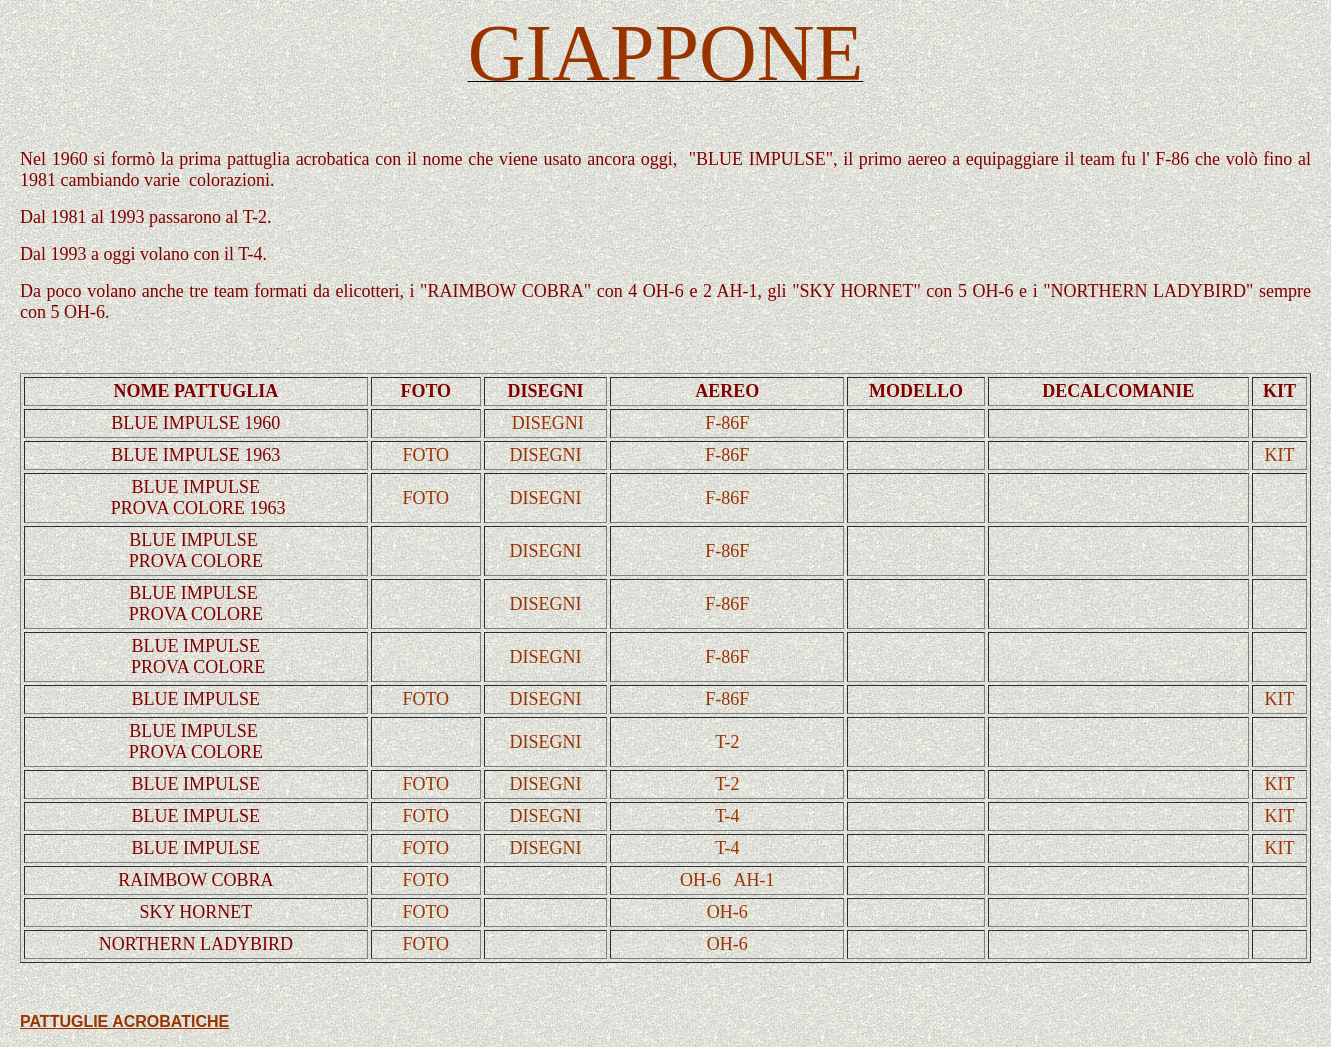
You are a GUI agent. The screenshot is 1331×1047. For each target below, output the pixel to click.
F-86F (727, 423)
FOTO (425, 455)
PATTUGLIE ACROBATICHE (124, 1021)
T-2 (727, 742)
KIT (1279, 455)
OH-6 (700, 880)
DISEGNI (548, 423)
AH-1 (754, 880)
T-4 (727, 816)
